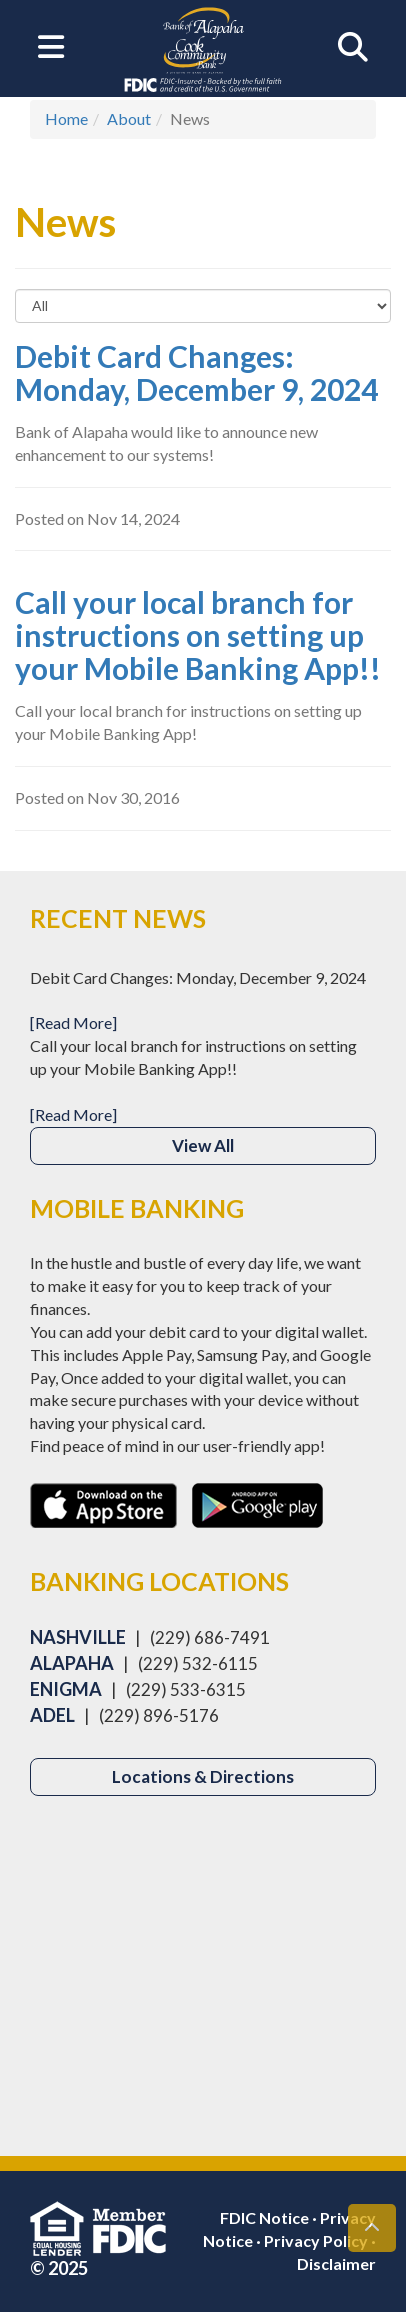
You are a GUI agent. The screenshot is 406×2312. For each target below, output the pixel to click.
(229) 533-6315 (186, 1689)
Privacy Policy (316, 2240)
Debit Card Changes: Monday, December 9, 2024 (196, 372)
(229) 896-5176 (159, 1715)
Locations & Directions (203, 1776)
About (129, 118)
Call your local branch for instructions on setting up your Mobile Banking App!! (198, 635)
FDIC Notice (264, 2217)
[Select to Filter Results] (203, 306)
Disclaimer (336, 2263)
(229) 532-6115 (198, 1663)
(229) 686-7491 (210, 1637)
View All (203, 1145)
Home (66, 118)
